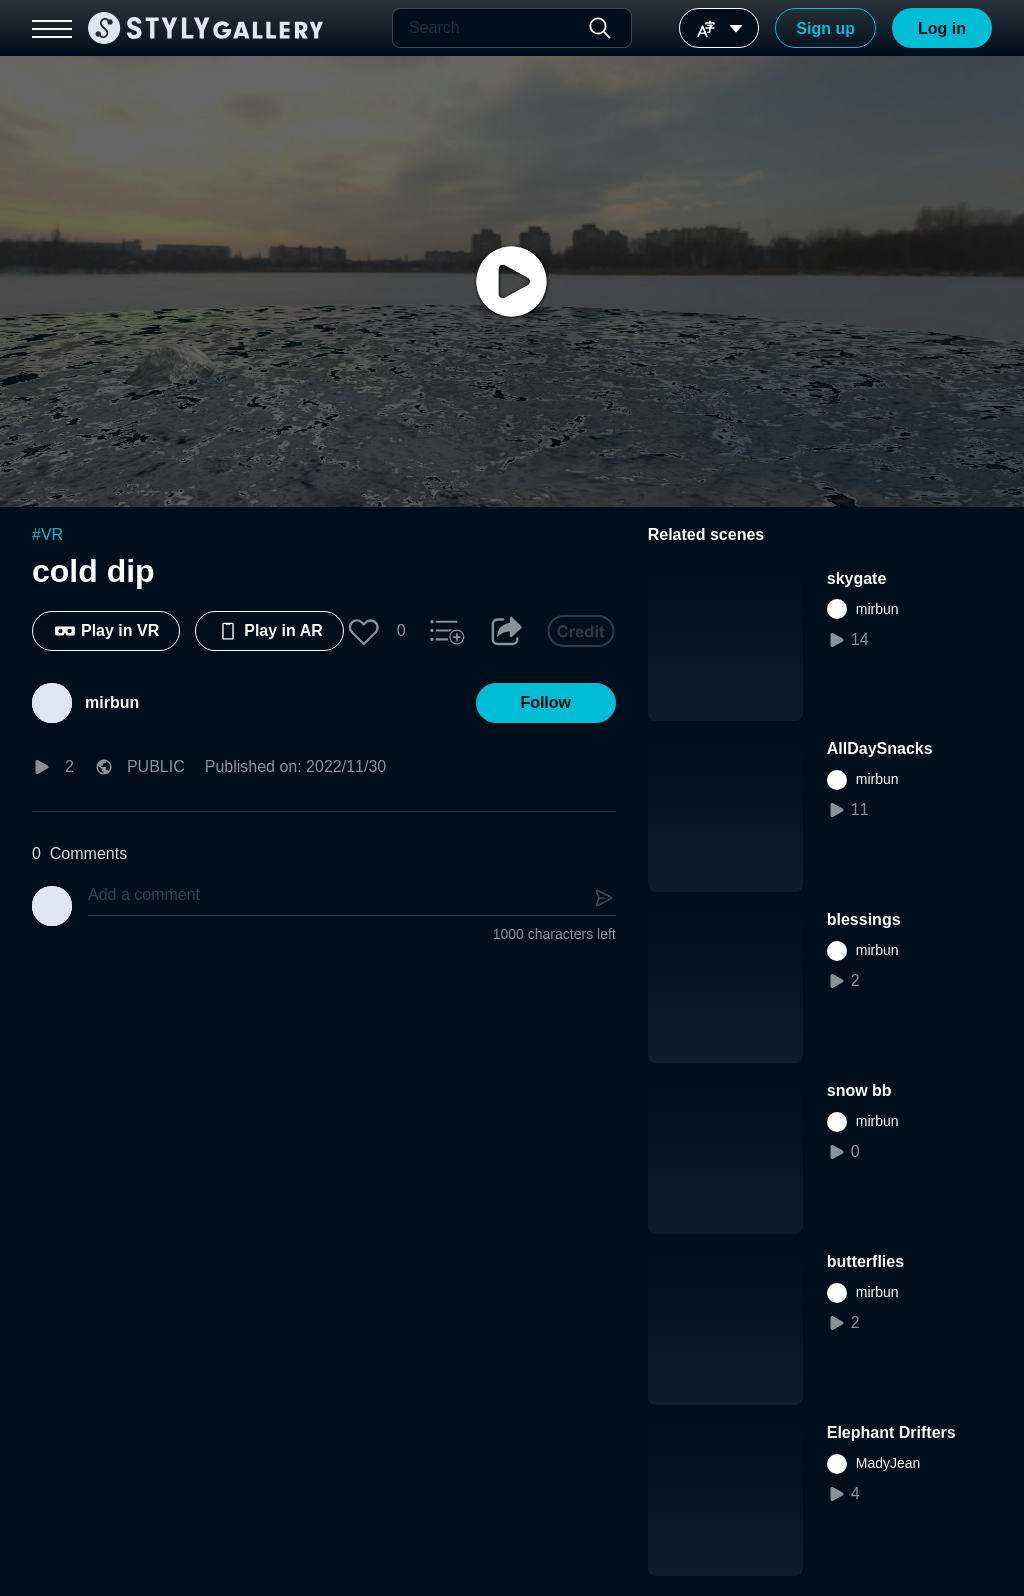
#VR (47, 534)
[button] (364, 631)
